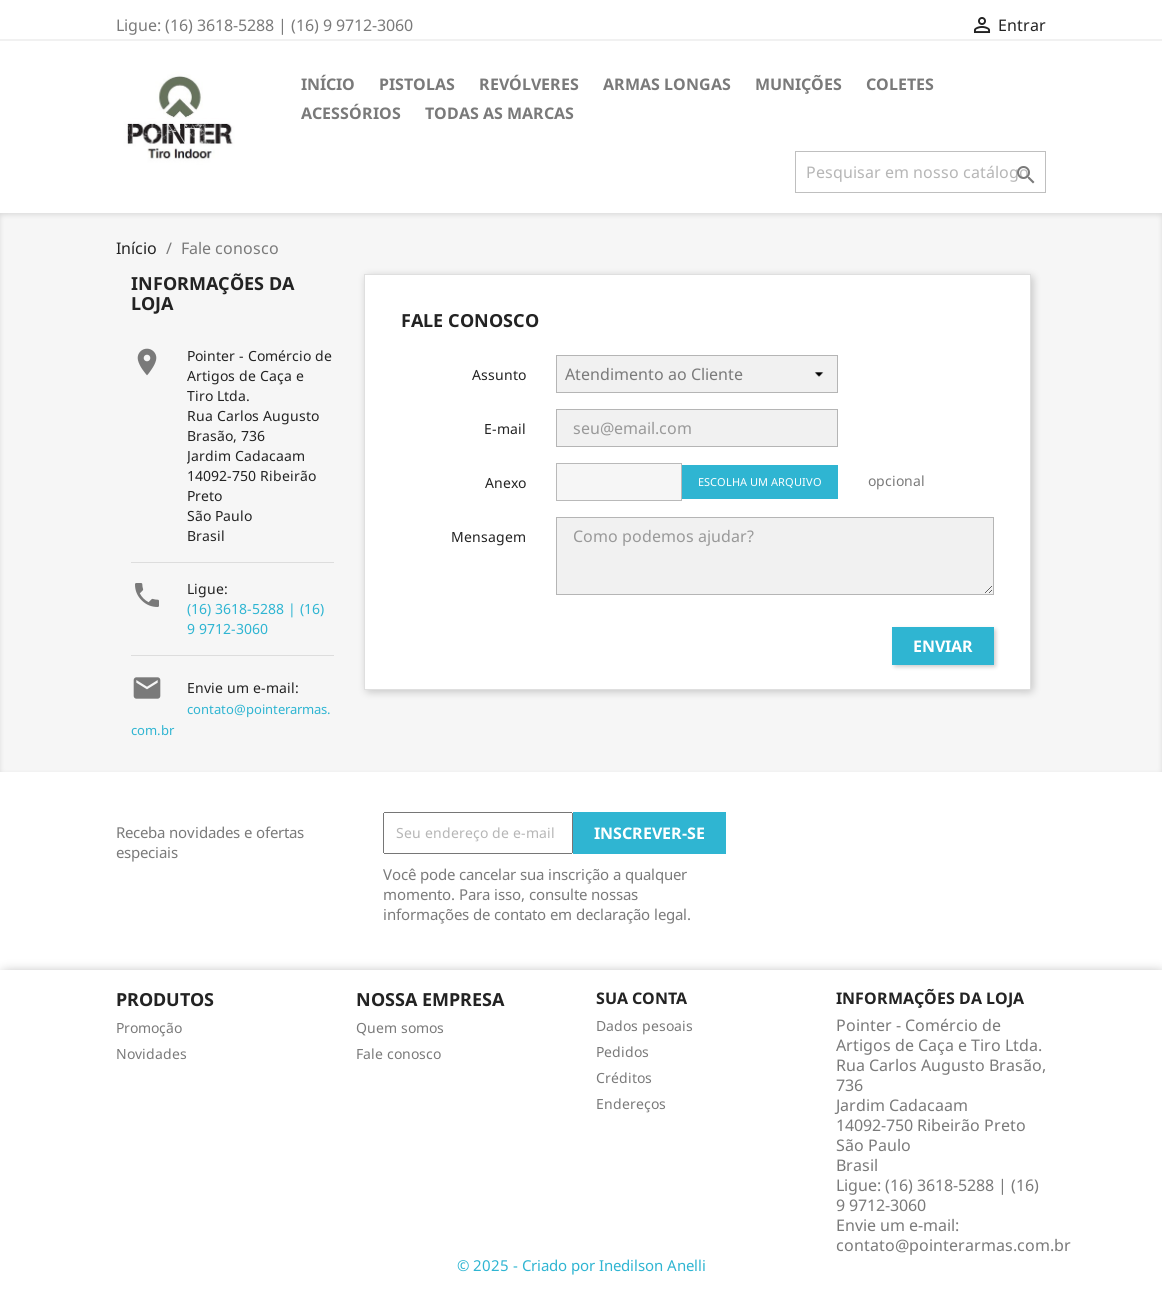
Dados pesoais (644, 1025)
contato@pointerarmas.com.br (953, 1245)
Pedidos (622, 1051)
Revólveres (529, 84)
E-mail (505, 428)
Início (328, 84)
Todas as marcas (499, 113)
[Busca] (920, 172)
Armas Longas (667, 84)
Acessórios (351, 113)
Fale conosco (398, 1053)
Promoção (149, 1027)
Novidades (151, 1053)
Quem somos (400, 1027)
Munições (798, 84)
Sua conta (641, 998)
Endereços (631, 1103)
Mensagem (488, 536)
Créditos (624, 1077)
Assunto (499, 374)
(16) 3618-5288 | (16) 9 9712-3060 (255, 618)
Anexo (505, 482)
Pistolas (417, 84)
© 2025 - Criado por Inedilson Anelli (581, 1265)
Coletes (900, 84)
